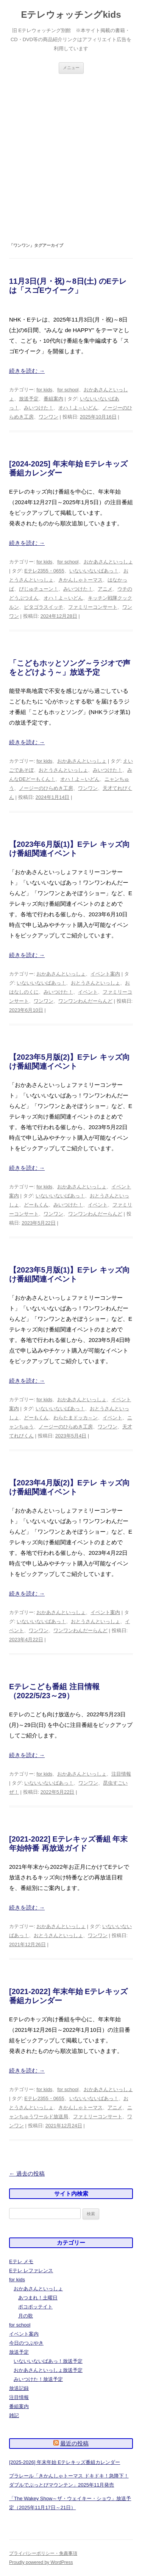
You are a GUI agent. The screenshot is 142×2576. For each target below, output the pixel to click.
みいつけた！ (38, 408)
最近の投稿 (74, 2443)
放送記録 (19, 2388)
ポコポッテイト (35, 2307)
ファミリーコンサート (92, 607)
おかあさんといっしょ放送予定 (48, 2370)
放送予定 (29, 399)
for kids (44, 389)
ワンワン (48, 417)
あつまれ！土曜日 (38, 2298)
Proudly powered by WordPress (41, 2562)
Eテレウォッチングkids (71, 14)
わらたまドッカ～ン (75, 1417)
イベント (88, 992)
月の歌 (25, 2316)
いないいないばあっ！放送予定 (48, 2361)
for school (67, 389)
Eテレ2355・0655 (44, 571)
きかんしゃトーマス (80, 580)
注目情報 (121, 1774)
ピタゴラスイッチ (43, 607)
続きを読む (27, 371)
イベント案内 (105, 974)
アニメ (105, 589)
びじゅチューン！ (38, 589)
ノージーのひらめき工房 (46, 788)
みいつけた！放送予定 (38, 2379)
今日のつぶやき (26, 2343)
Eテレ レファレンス (31, 2270)
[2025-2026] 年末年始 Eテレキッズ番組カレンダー (64, 2462)
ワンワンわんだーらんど (85, 1001)
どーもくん (36, 1205)
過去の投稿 (27, 2173)
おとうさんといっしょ (63, 770)
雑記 (14, 2415)
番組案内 (53, 399)
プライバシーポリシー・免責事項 (43, 2553)
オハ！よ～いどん (78, 408)
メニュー (71, 67)
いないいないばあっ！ (94, 571)
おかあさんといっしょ (108, 562)
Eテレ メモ (21, 2261)
